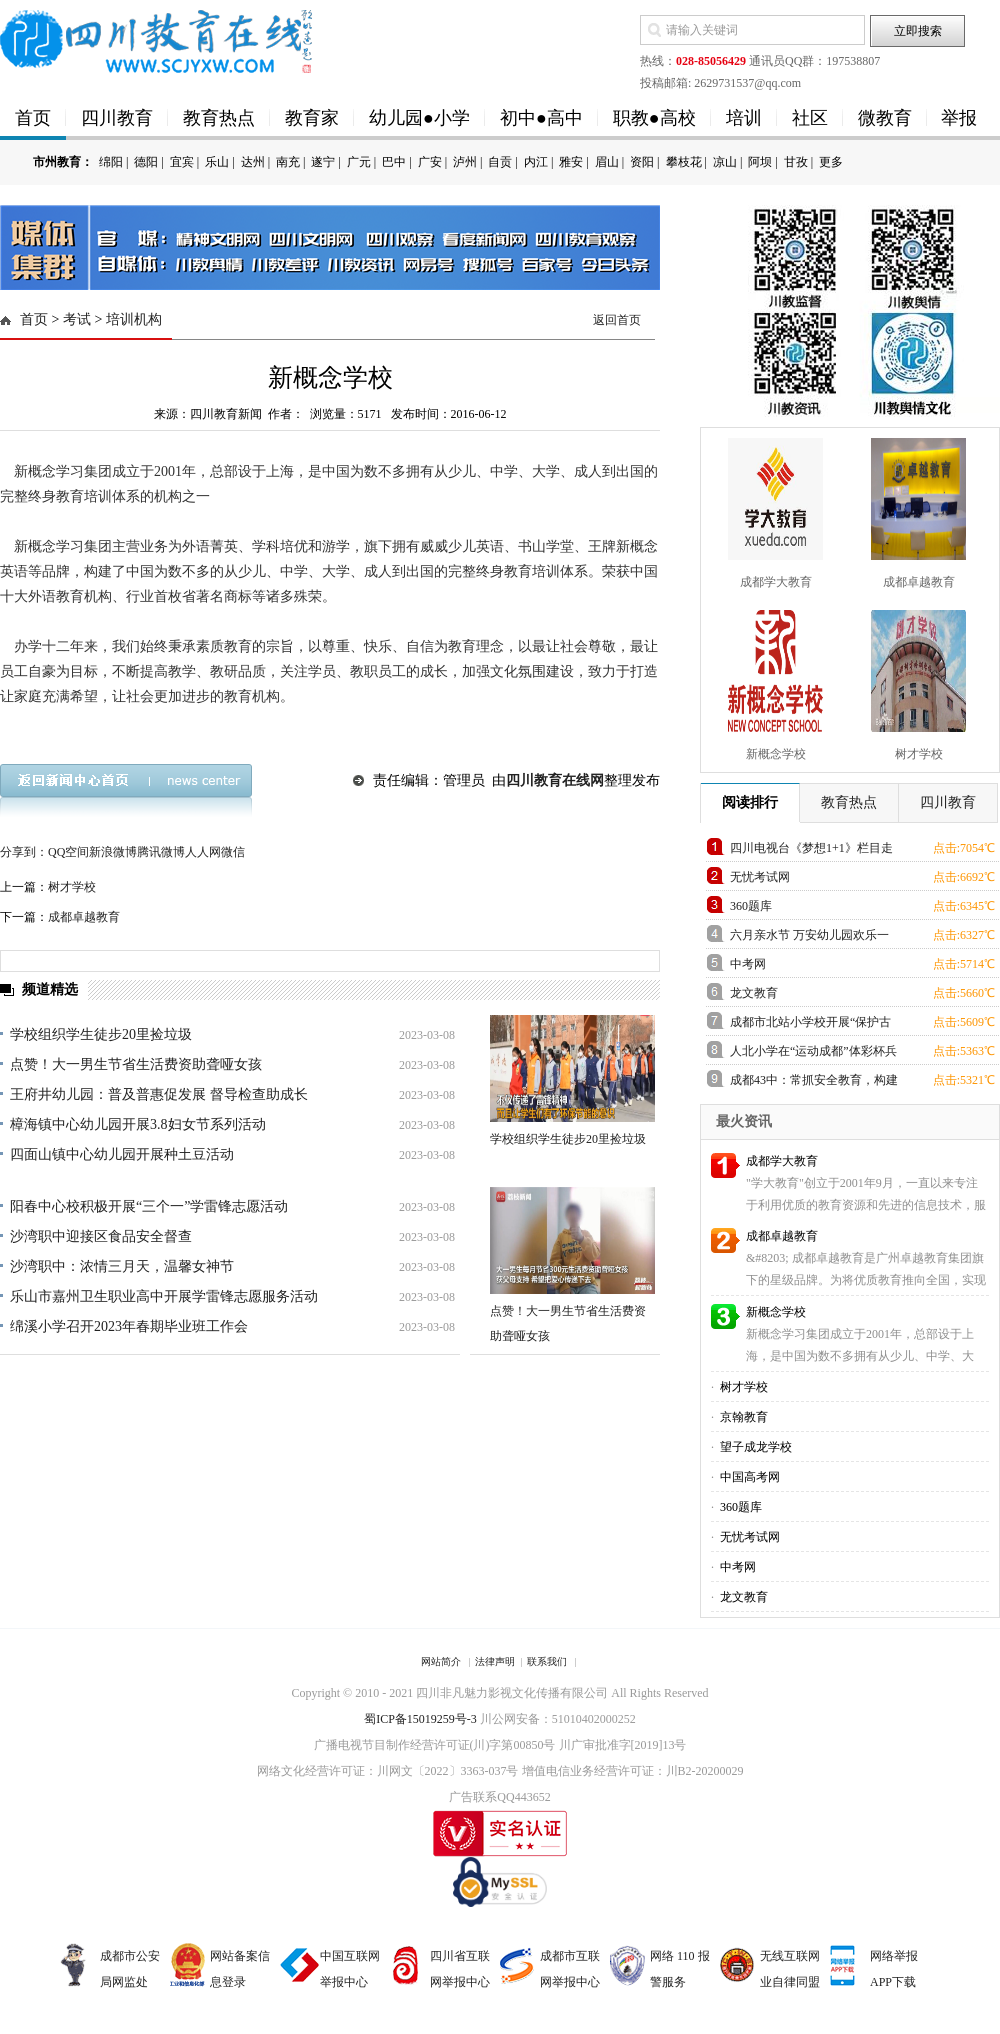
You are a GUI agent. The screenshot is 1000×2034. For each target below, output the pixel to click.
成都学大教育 (782, 1161)
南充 (288, 162)
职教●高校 (654, 118)
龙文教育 (754, 993)
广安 (430, 162)
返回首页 (617, 320)
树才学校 (72, 887)
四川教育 (117, 118)
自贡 (500, 162)
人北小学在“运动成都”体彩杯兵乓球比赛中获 (813, 1054)
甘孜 (796, 162)
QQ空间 (68, 852)
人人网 (203, 852)
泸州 (465, 162)
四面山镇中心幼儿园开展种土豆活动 (122, 1154)
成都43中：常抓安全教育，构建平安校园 (814, 1083)
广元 (359, 162)
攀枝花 (684, 162)
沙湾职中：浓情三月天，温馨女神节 (122, 1266)
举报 (959, 118)
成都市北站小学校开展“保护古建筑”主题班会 (810, 1025)
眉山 (607, 162)
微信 (233, 852)
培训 (744, 118)
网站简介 (441, 1661)
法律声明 (495, 1661)
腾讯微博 (161, 852)
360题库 (751, 906)
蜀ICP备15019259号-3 (420, 1719)
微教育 (885, 118)
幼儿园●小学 (419, 118)
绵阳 (111, 162)
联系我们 (547, 1661)
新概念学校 (776, 1312)
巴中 (394, 162)
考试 (77, 319)
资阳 (642, 162)
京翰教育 (742, 1417)
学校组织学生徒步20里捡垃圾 (101, 1034)
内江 (536, 162)
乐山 (217, 162)
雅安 (571, 162)
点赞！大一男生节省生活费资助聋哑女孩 (136, 1064)
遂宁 (323, 162)
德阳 (146, 162)
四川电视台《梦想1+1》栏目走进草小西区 (811, 851)
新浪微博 (113, 852)
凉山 (725, 162)
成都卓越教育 (84, 917)
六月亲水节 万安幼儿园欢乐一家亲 (809, 938)
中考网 (748, 964)
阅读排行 (750, 802)
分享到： (24, 852)
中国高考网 (748, 1477)
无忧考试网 (760, 877)
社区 (810, 118)
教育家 (312, 118)
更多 (831, 162)
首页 (33, 118)
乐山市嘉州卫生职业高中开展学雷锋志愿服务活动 (164, 1296)
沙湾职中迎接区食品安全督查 (101, 1236)
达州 (253, 162)
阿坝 (760, 162)
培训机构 (134, 319)
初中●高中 (541, 118)
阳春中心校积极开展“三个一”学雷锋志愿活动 (149, 1206)
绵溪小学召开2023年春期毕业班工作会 (129, 1326)
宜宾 (182, 162)
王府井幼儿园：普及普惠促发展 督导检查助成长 (159, 1094)
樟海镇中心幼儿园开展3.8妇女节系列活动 (138, 1124)
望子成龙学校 (754, 1447)
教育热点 (219, 118)
